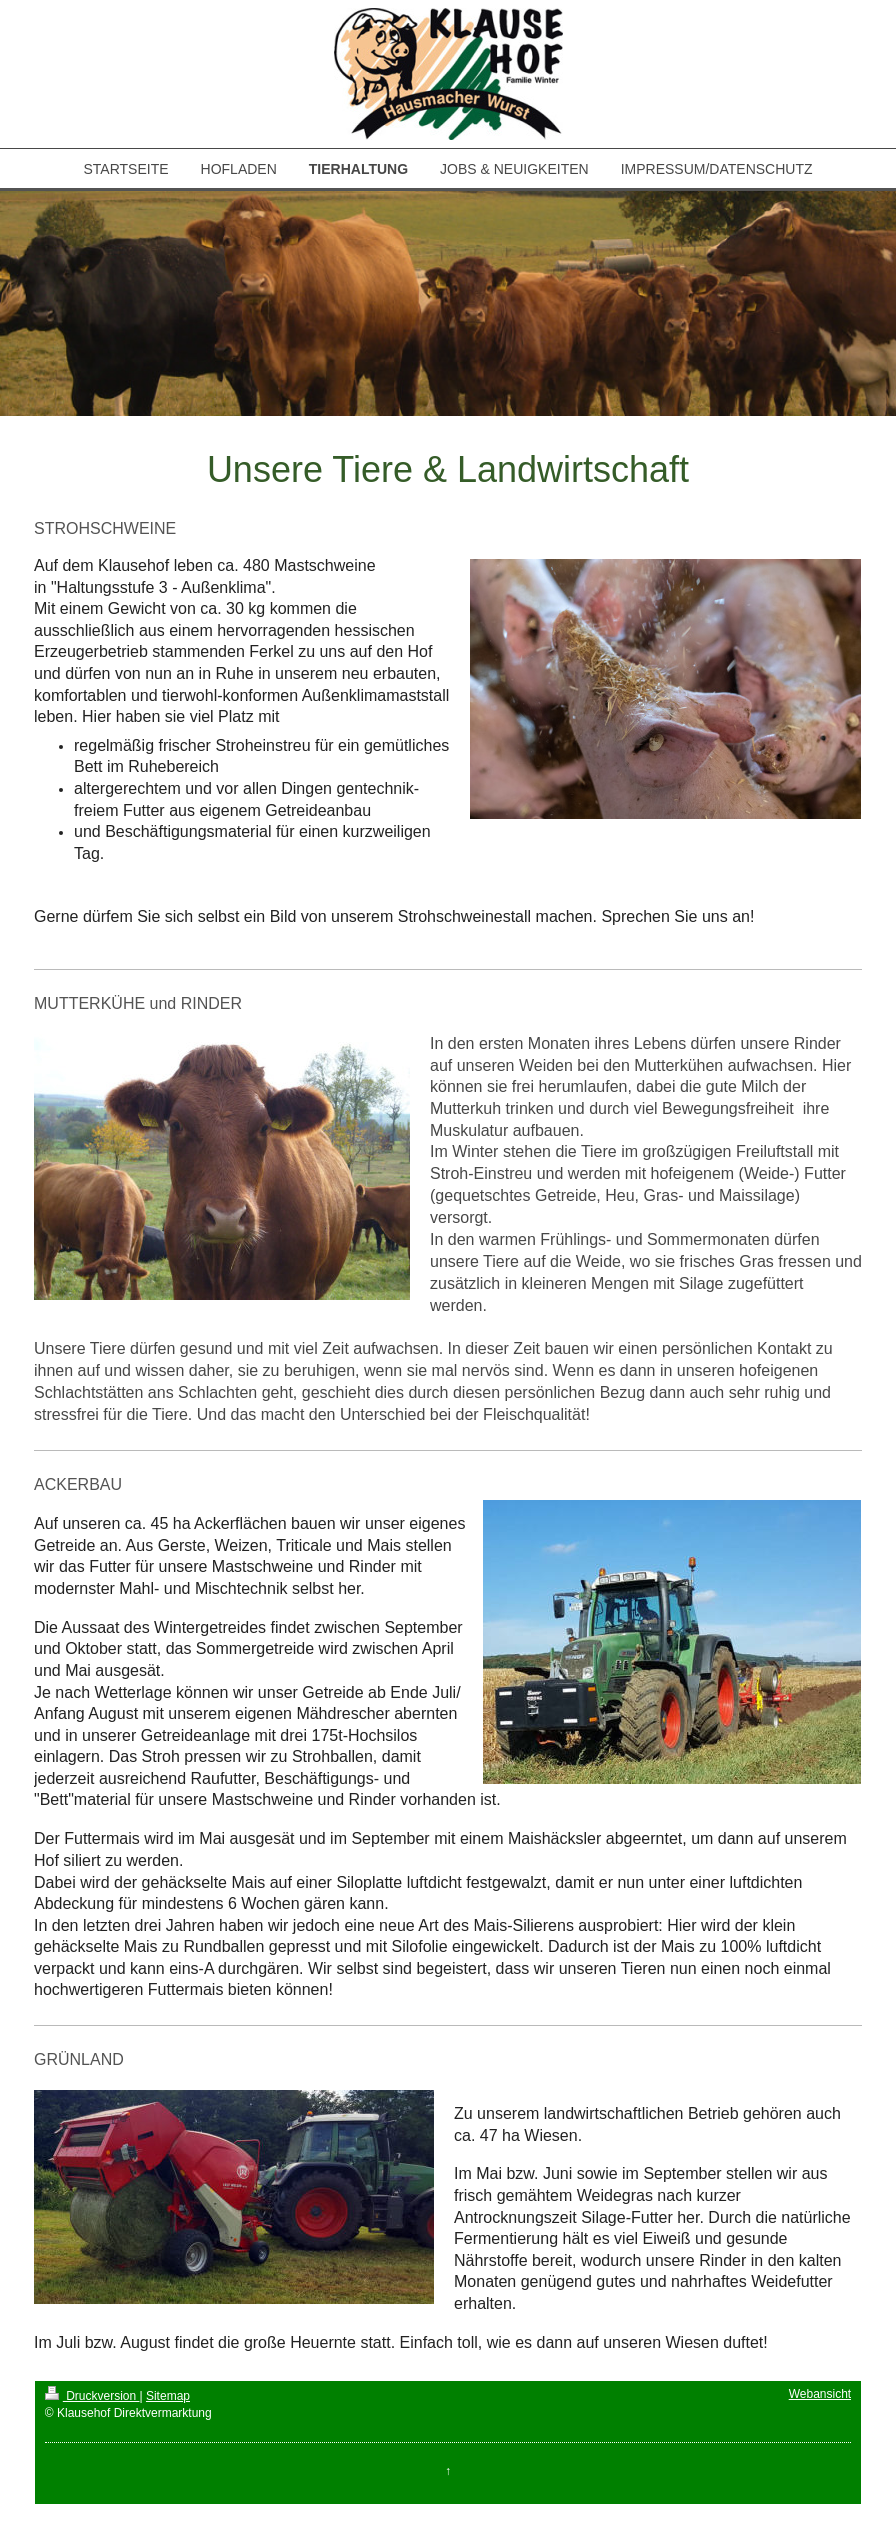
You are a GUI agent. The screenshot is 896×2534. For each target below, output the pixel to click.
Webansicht (820, 2394)
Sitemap (168, 2396)
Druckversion (92, 2396)
